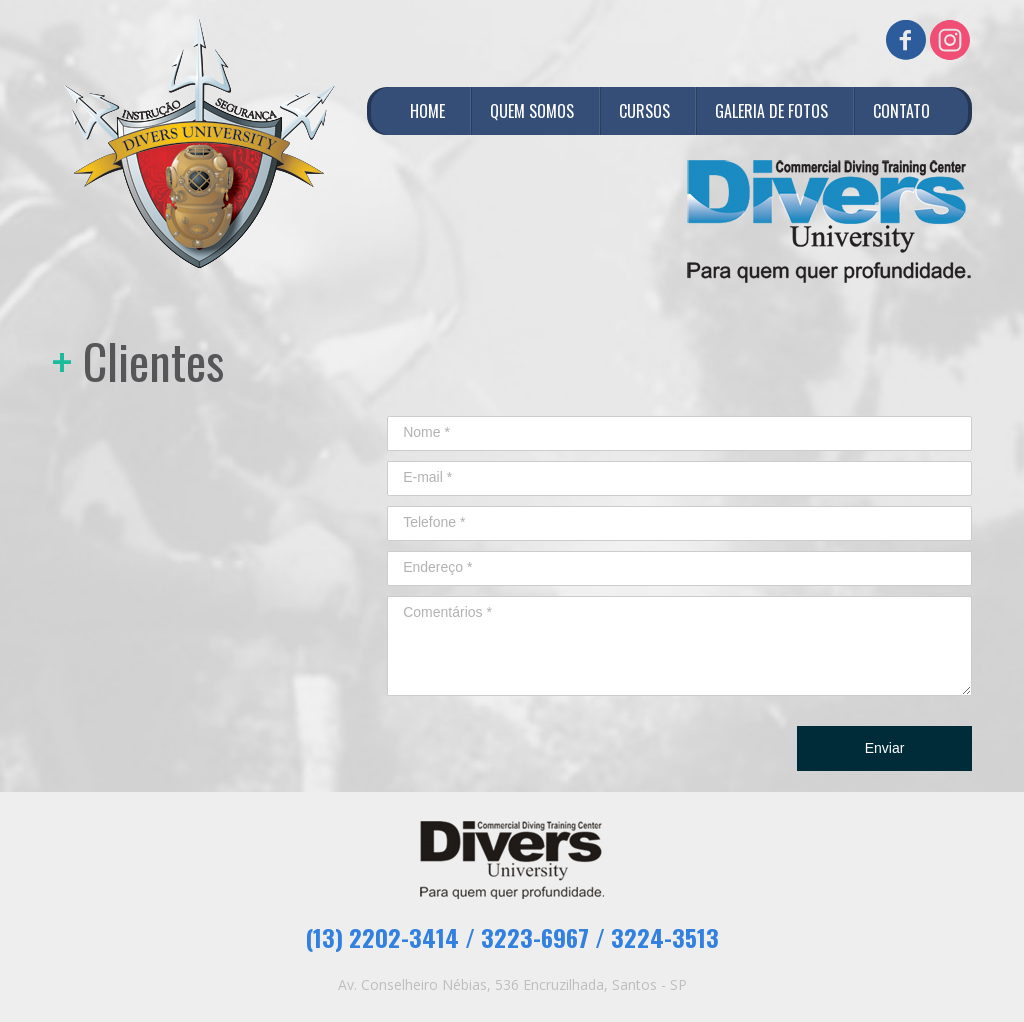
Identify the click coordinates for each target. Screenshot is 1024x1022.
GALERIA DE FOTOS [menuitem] (771, 111)
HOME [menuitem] (427, 111)
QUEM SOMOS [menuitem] (532, 111)
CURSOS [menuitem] (644, 111)
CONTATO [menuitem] (901, 111)
